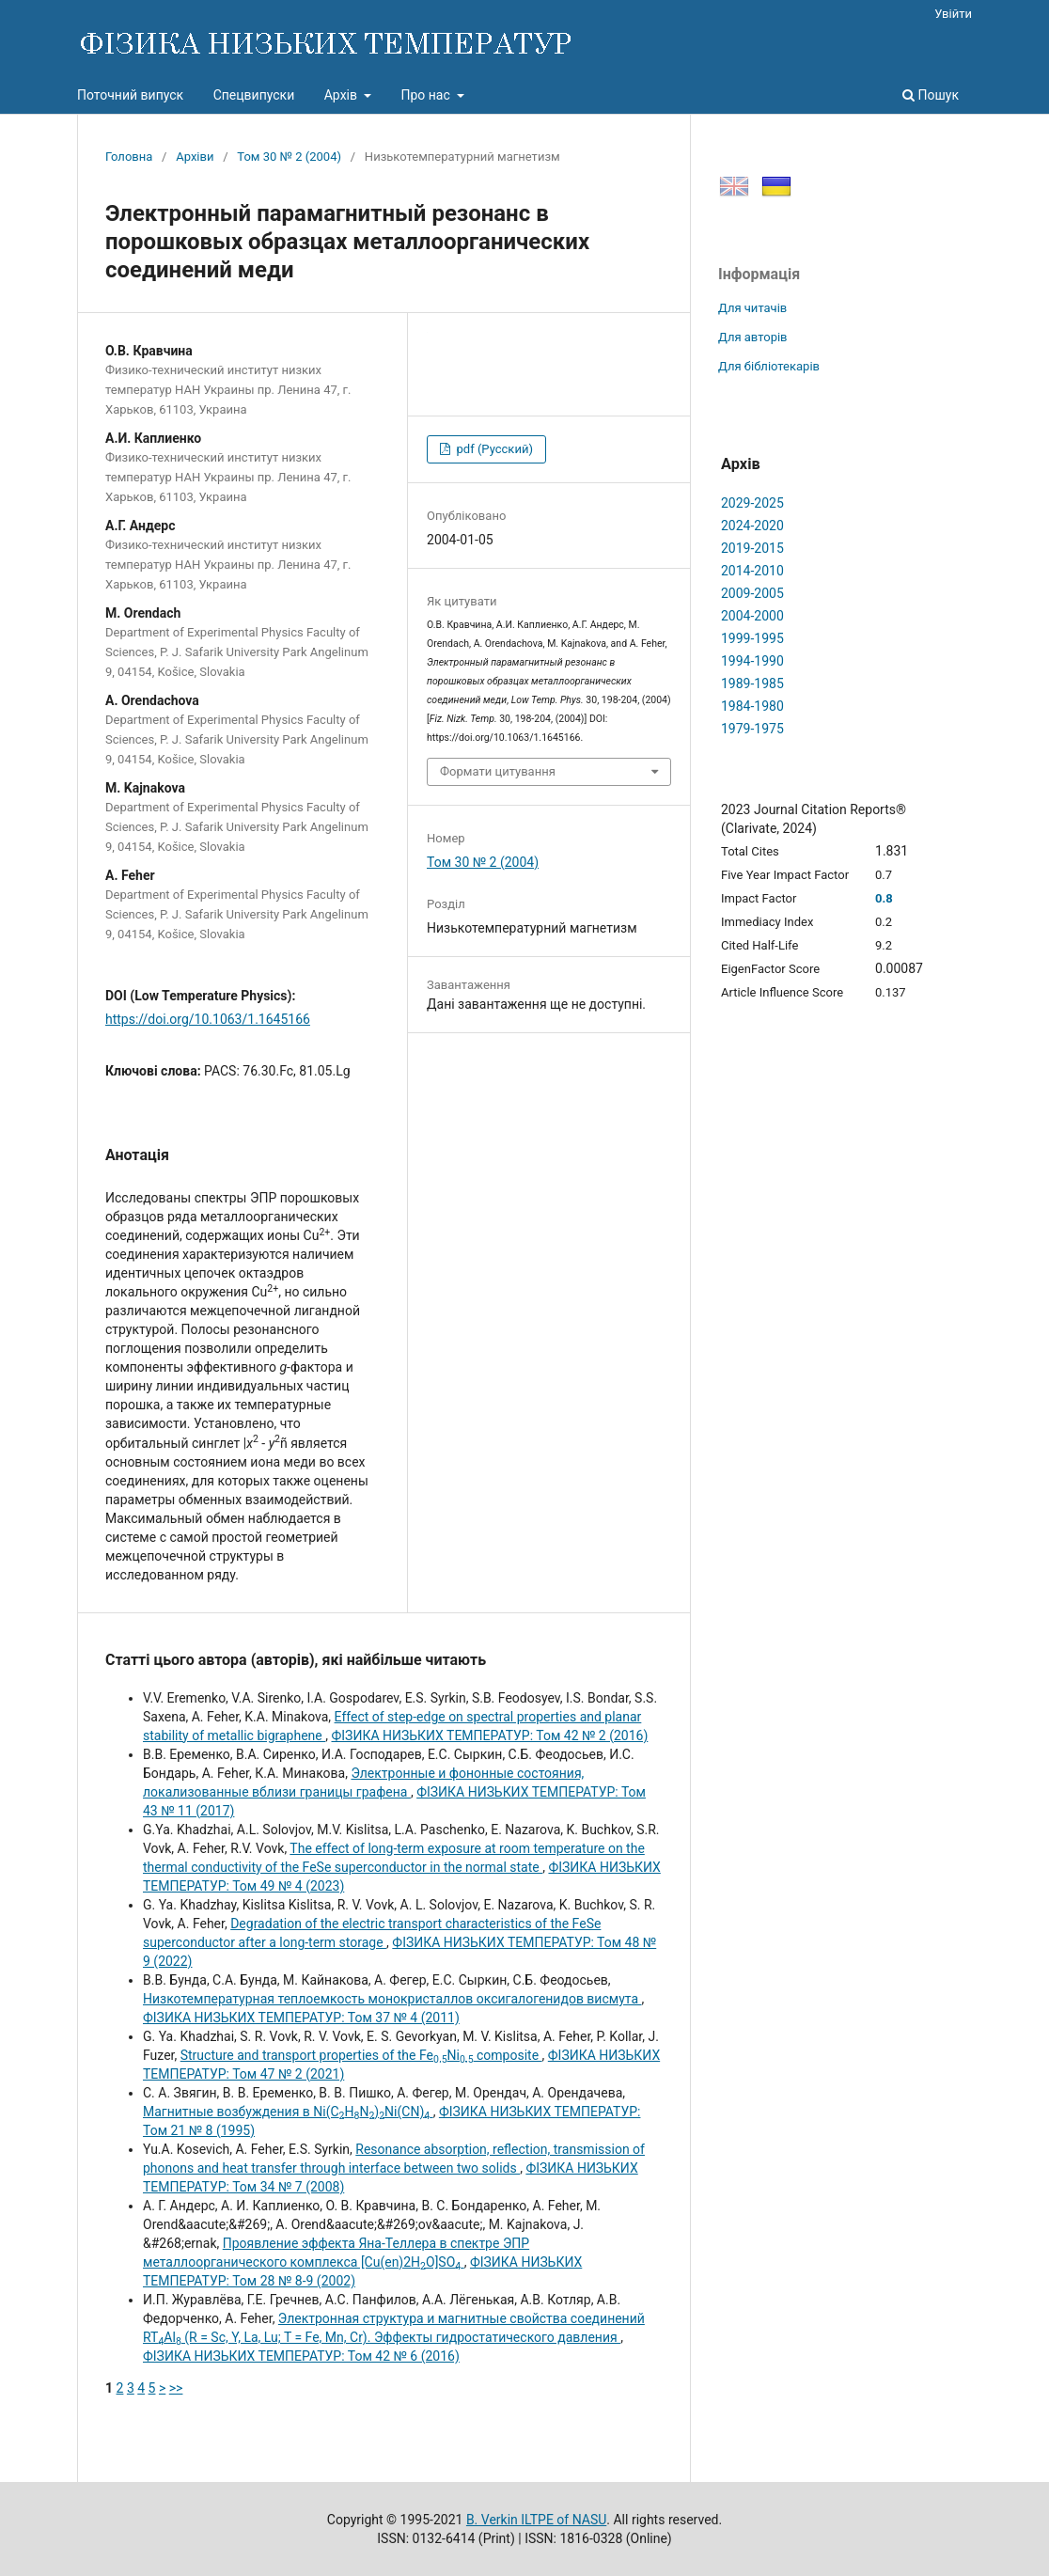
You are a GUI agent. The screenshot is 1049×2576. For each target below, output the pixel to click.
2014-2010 (752, 570)
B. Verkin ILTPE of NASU (536, 2519)
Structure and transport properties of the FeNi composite (361, 2055)
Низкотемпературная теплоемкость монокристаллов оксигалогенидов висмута (392, 1998)
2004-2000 (752, 615)
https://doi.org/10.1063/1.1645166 (207, 1019)
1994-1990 (752, 660)
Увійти (953, 14)
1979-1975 (752, 728)
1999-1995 (752, 638)
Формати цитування (498, 771)
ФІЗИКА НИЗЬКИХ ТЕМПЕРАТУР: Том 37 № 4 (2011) (301, 2017)
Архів (342, 94)
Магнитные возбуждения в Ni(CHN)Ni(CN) (288, 2111)
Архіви (194, 156)
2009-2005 (752, 593)
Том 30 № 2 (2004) (289, 156)
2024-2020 (752, 525)
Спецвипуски (254, 94)
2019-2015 (752, 548)
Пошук (930, 94)
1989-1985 (752, 683)
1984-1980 (752, 706)
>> (176, 2387)
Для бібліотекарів (769, 366)
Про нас (426, 94)
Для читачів (752, 308)
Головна (128, 156)
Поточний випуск (130, 94)
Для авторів (753, 337)
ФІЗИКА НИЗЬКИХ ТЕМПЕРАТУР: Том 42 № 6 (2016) (301, 2356)
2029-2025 (752, 502)
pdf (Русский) (493, 449)
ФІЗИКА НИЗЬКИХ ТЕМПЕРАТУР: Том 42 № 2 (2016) (489, 1735)
